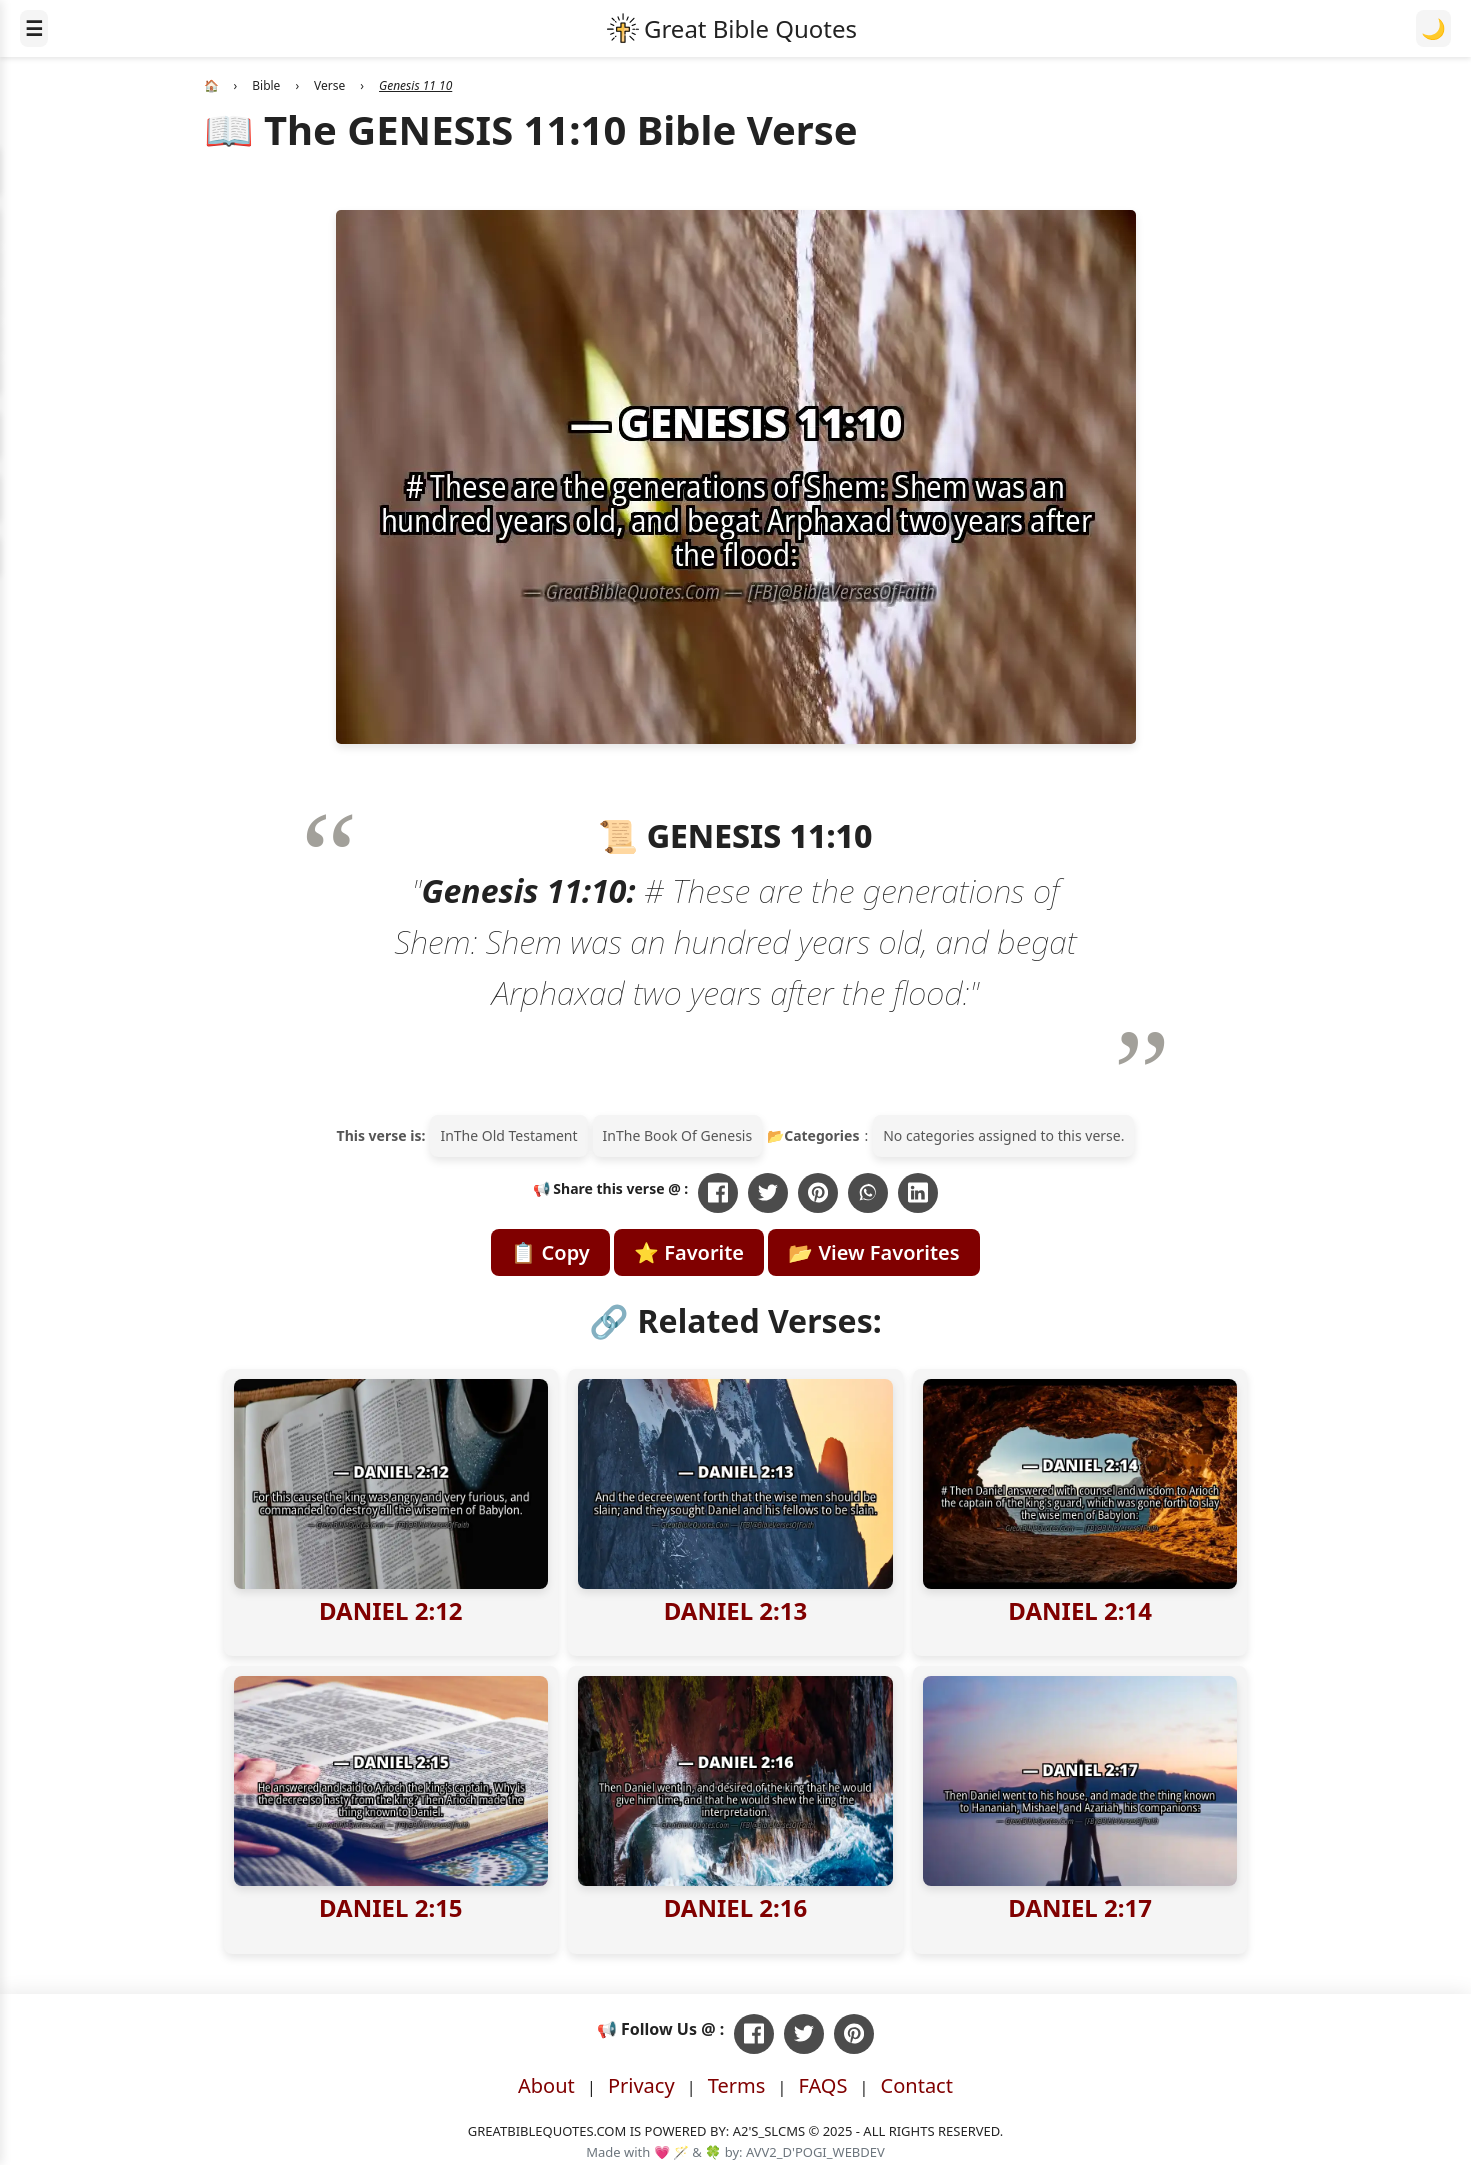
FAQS (822, 2085)
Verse (329, 85)
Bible (266, 85)
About (546, 2085)
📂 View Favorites (873, 1252)
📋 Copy (550, 1252)
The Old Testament (516, 1135)
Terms (737, 2085)
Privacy (641, 2085)
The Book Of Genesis (684, 1135)
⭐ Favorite (689, 1252)
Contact (917, 2085)
